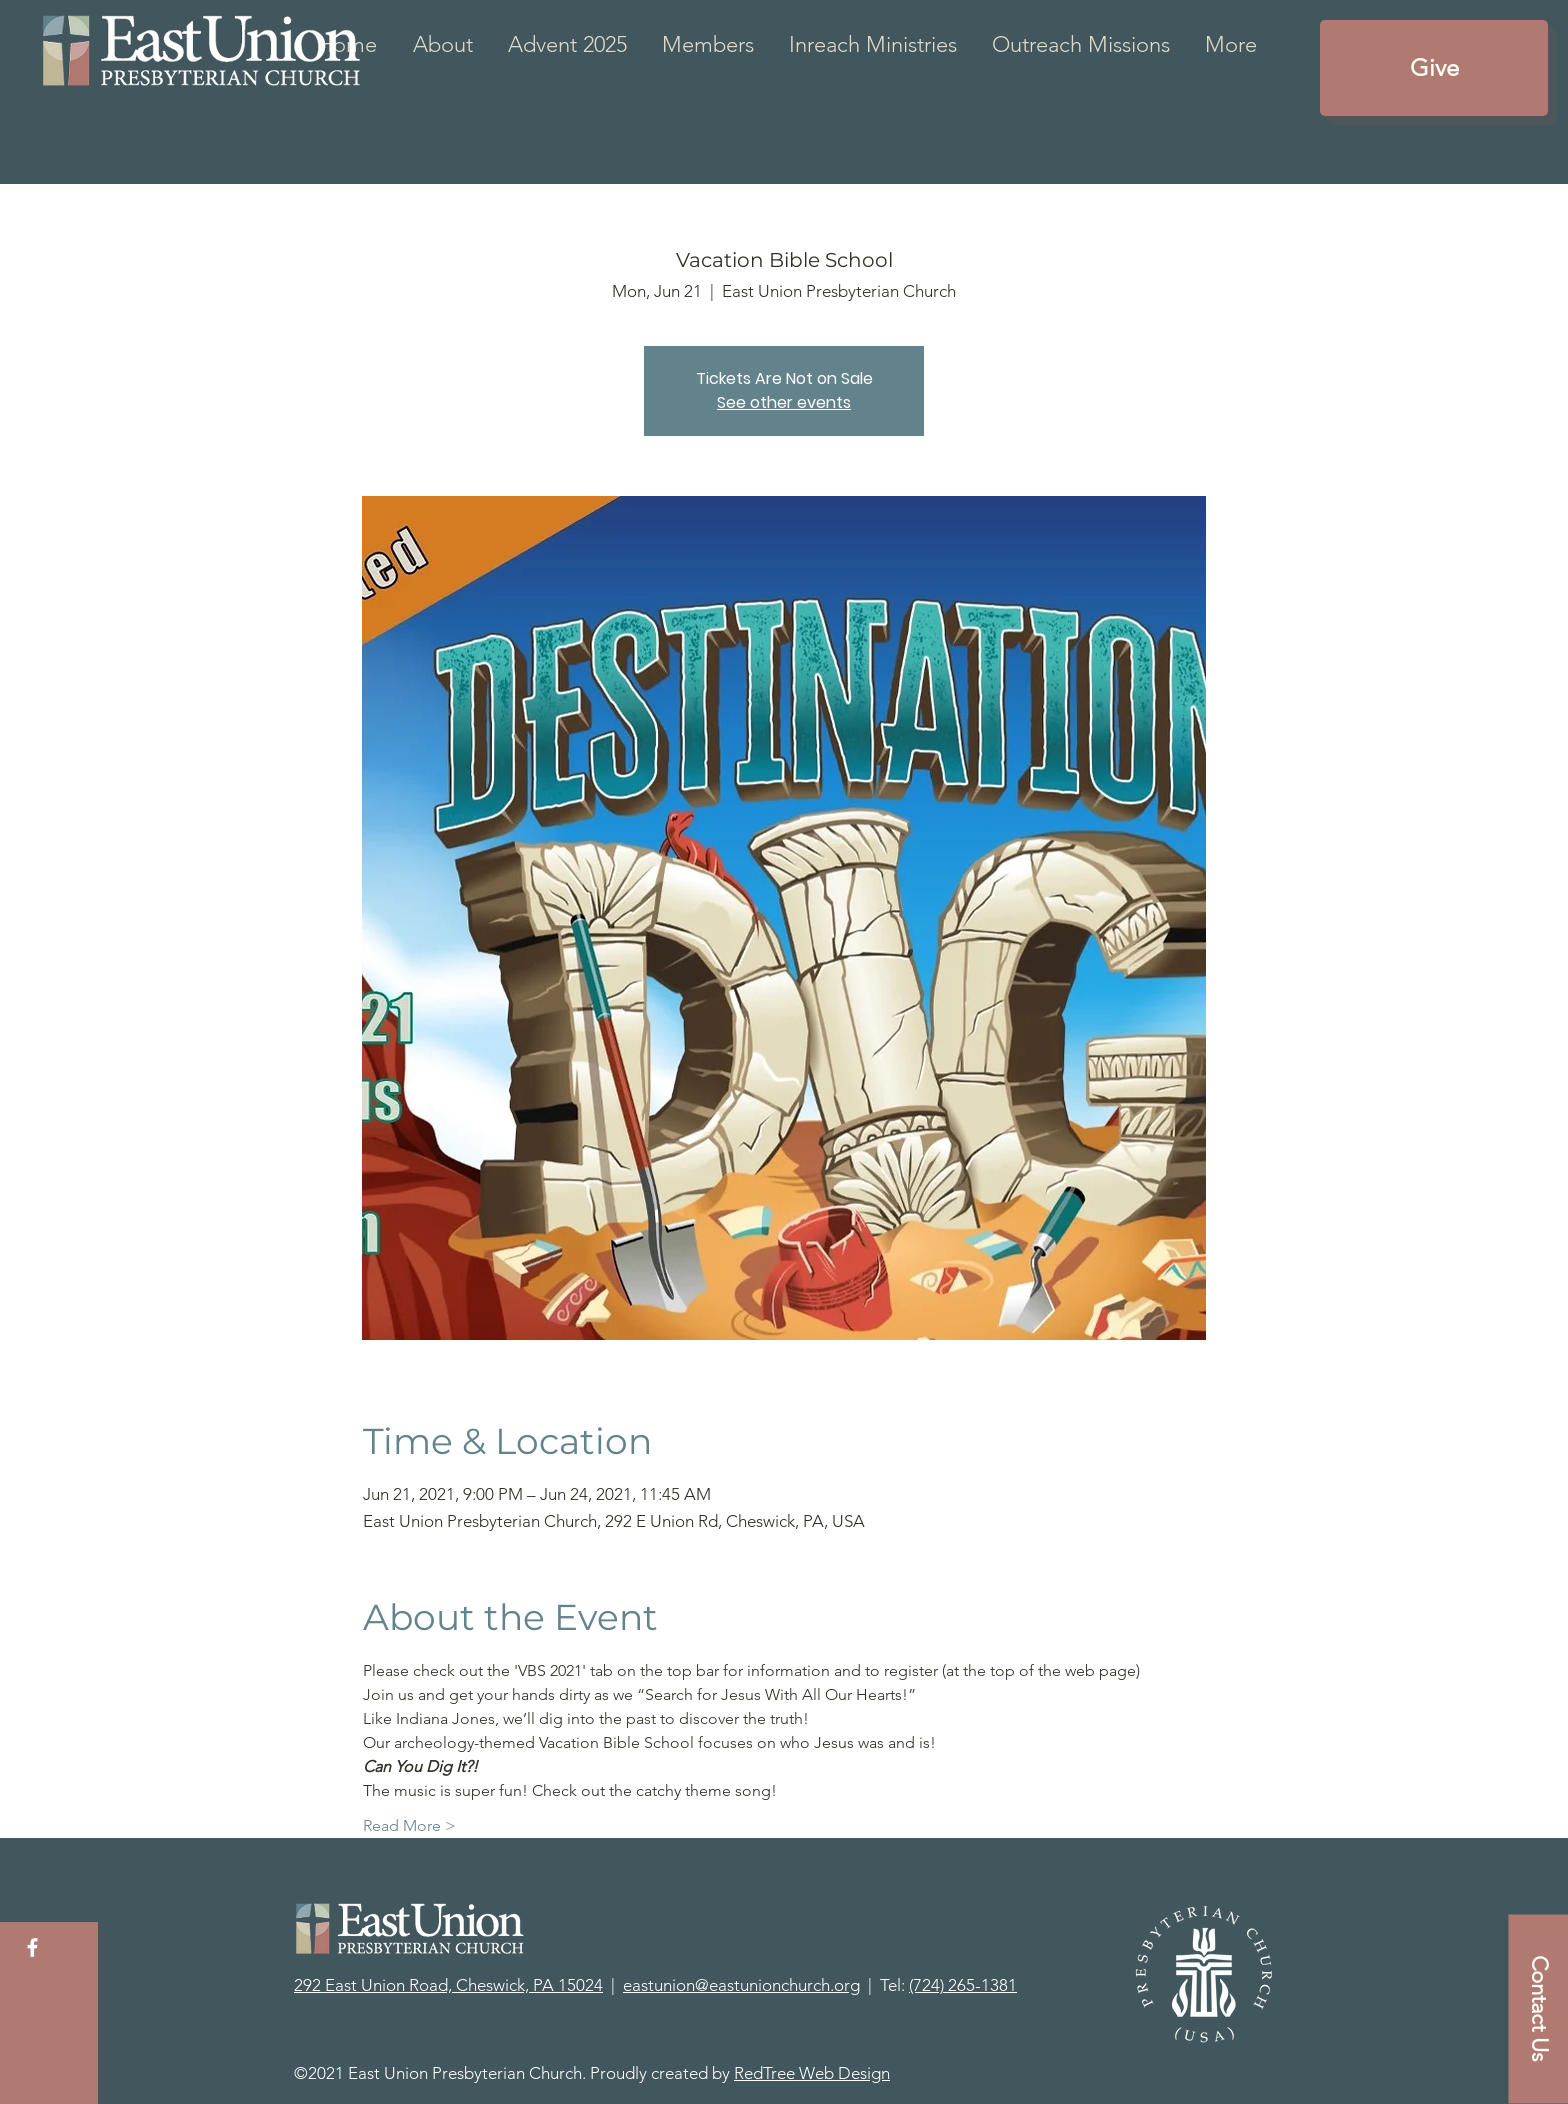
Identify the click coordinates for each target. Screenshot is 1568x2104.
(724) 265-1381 (963, 1985)
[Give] (1434, 68)
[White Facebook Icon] (32, 1947)
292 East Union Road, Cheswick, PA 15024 (448, 1985)
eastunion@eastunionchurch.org (741, 1985)
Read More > (409, 1825)
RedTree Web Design (812, 2073)
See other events (784, 402)
